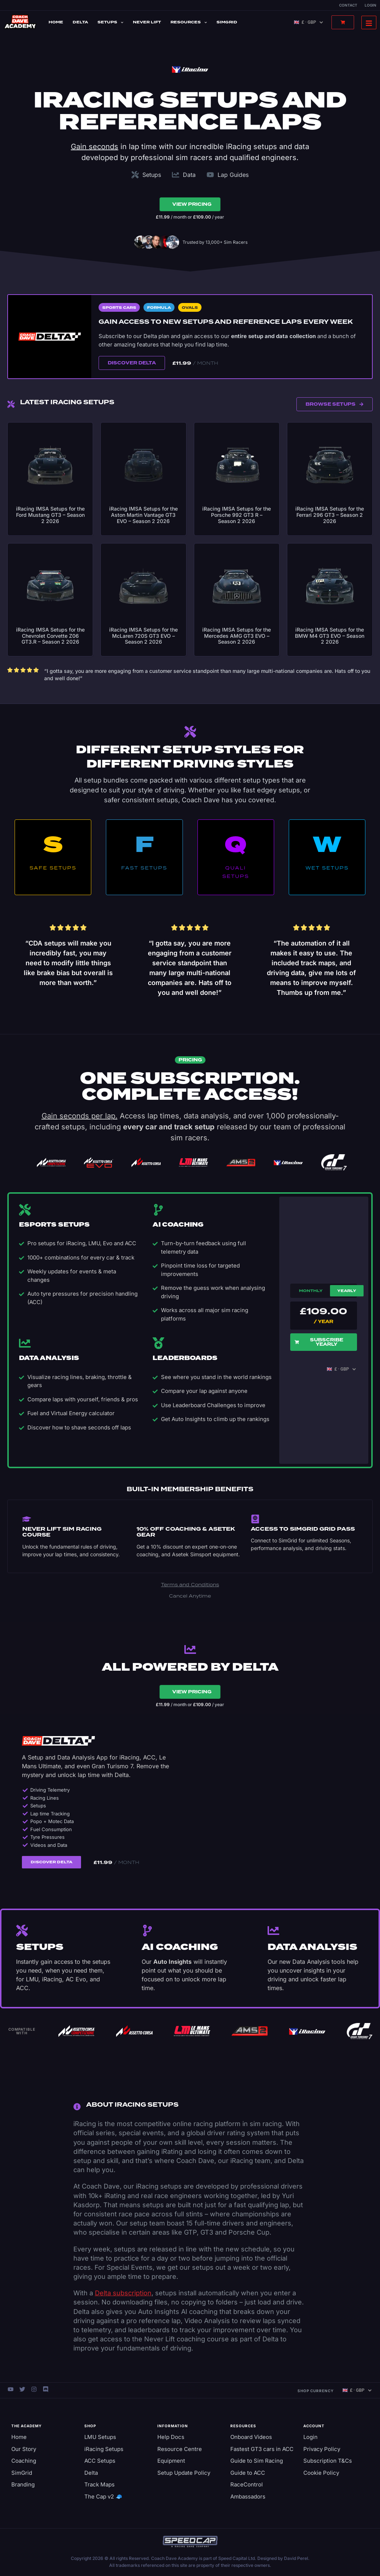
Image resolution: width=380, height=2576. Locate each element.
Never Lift (147, 22)
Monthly (311, 1290)
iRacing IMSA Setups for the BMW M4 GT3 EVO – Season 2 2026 (329, 635)
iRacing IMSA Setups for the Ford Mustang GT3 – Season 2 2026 (50, 514)
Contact (348, 5)
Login (370, 5)
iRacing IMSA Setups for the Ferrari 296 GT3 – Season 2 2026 (329, 514)
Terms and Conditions (190, 1584)
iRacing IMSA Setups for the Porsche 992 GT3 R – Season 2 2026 (236, 514)
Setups (110, 22)
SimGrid (226, 22)
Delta (80, 22)
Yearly (346, 1290)
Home (56, 22)
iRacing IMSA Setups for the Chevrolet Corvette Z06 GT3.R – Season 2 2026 (50, 635)
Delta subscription (123, 2293)
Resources (188, 22)
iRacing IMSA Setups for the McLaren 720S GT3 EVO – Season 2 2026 (143, 635)
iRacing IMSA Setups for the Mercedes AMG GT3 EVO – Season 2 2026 (236, 635)
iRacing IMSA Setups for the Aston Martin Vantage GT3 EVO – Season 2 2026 (143, 514)
